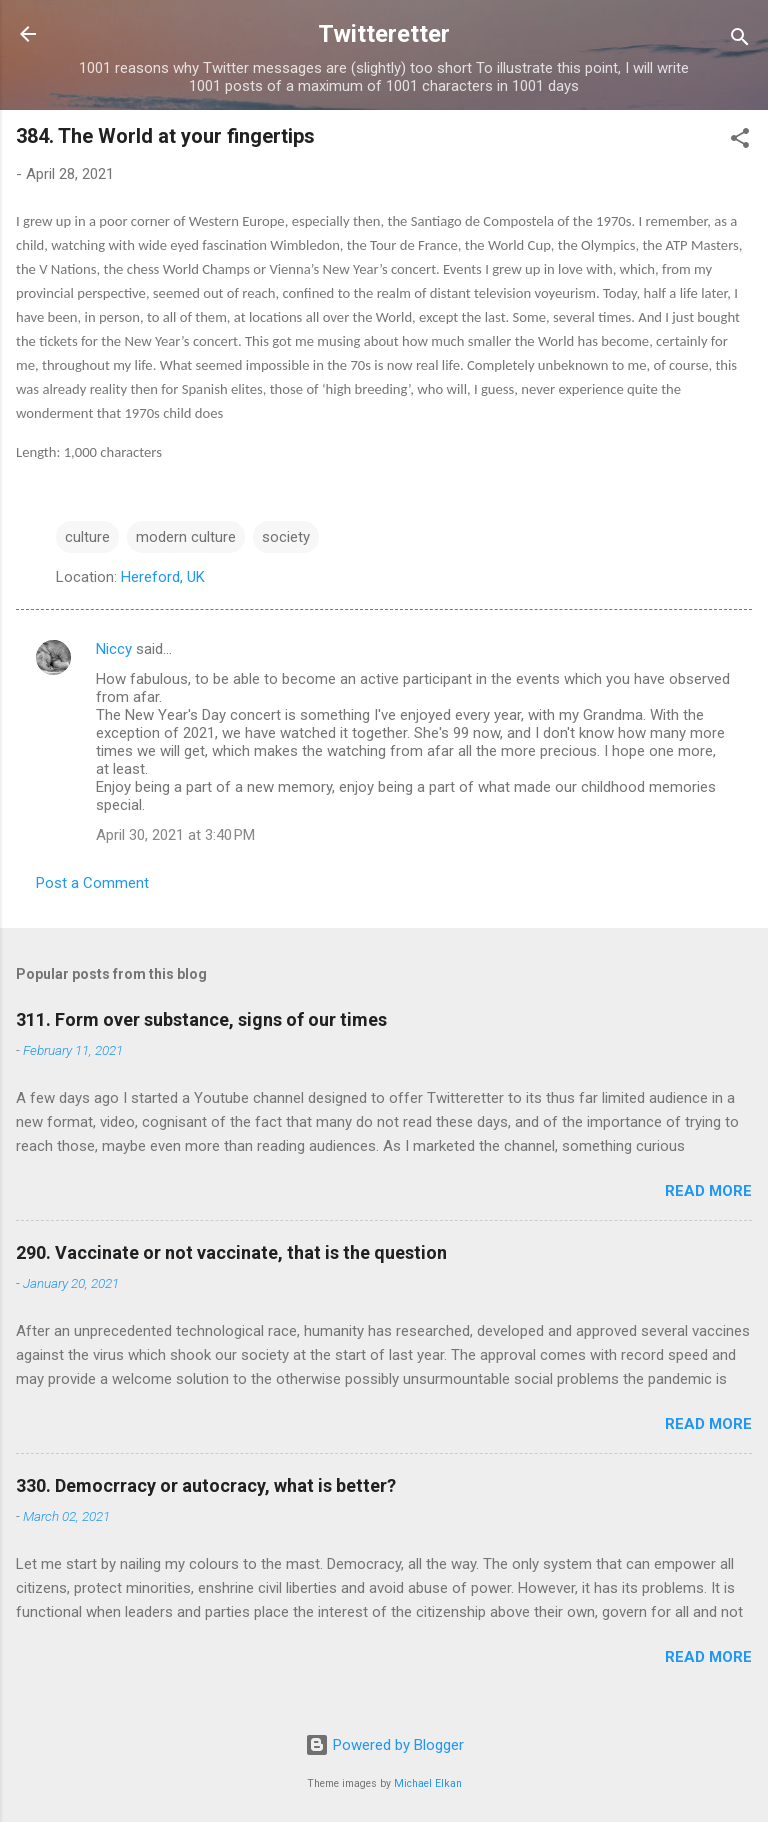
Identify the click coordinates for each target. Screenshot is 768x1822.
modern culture (186, 537)
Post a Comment (92, 883)
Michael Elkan (428, 1783)
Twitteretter (384, 34)
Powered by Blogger (384, 1745)
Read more (708, 1191)
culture (87, 537)
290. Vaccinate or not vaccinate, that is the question (231, 1252)
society (286, 537)
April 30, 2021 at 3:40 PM (175, 835)
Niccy (114, 649)
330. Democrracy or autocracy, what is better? (206, 1485)
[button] (740, 141)
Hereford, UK (163, 577)
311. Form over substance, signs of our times (201, 1019)
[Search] (740, 40)
